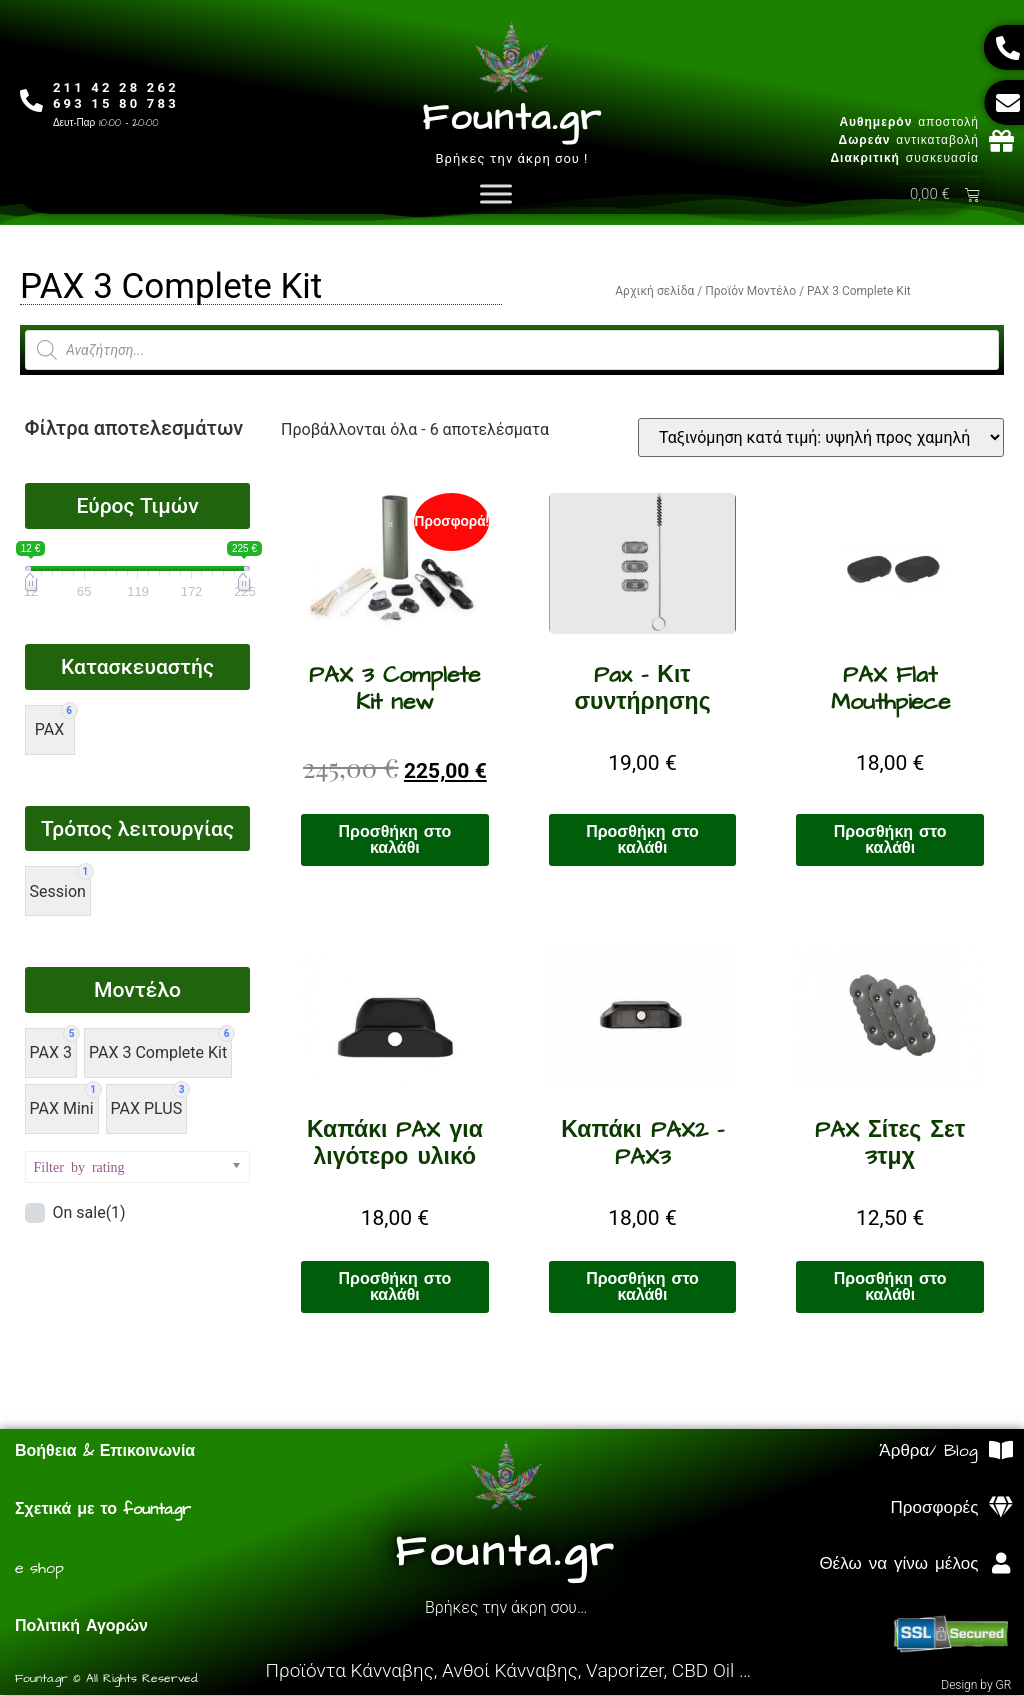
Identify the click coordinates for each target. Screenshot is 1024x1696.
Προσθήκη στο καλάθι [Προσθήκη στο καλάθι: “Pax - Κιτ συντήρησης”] (642, 841)
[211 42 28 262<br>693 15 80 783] (32, 101)
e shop (39, 1569)
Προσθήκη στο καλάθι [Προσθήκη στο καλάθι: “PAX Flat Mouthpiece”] (890, 841)
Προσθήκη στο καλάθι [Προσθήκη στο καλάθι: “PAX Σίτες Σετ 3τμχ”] (890, 1288)
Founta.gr (511, 118)
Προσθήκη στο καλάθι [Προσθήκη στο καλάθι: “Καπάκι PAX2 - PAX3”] (642, 1288)
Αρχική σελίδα (654, 292)
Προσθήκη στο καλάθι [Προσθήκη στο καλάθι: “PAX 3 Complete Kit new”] (395, 841)
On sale (88, 1214)
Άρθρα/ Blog (928, 1452)
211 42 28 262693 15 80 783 (118, 95)
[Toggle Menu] (496, 194)
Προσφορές (935, 1509)
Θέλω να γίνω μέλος (898, 1565)
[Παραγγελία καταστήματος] (821, 438)
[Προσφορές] (1000, 1508)
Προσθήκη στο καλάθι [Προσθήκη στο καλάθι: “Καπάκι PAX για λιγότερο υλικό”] (395, 1288)
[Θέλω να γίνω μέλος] (1000, 1564)
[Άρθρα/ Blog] (1000, 1451)
